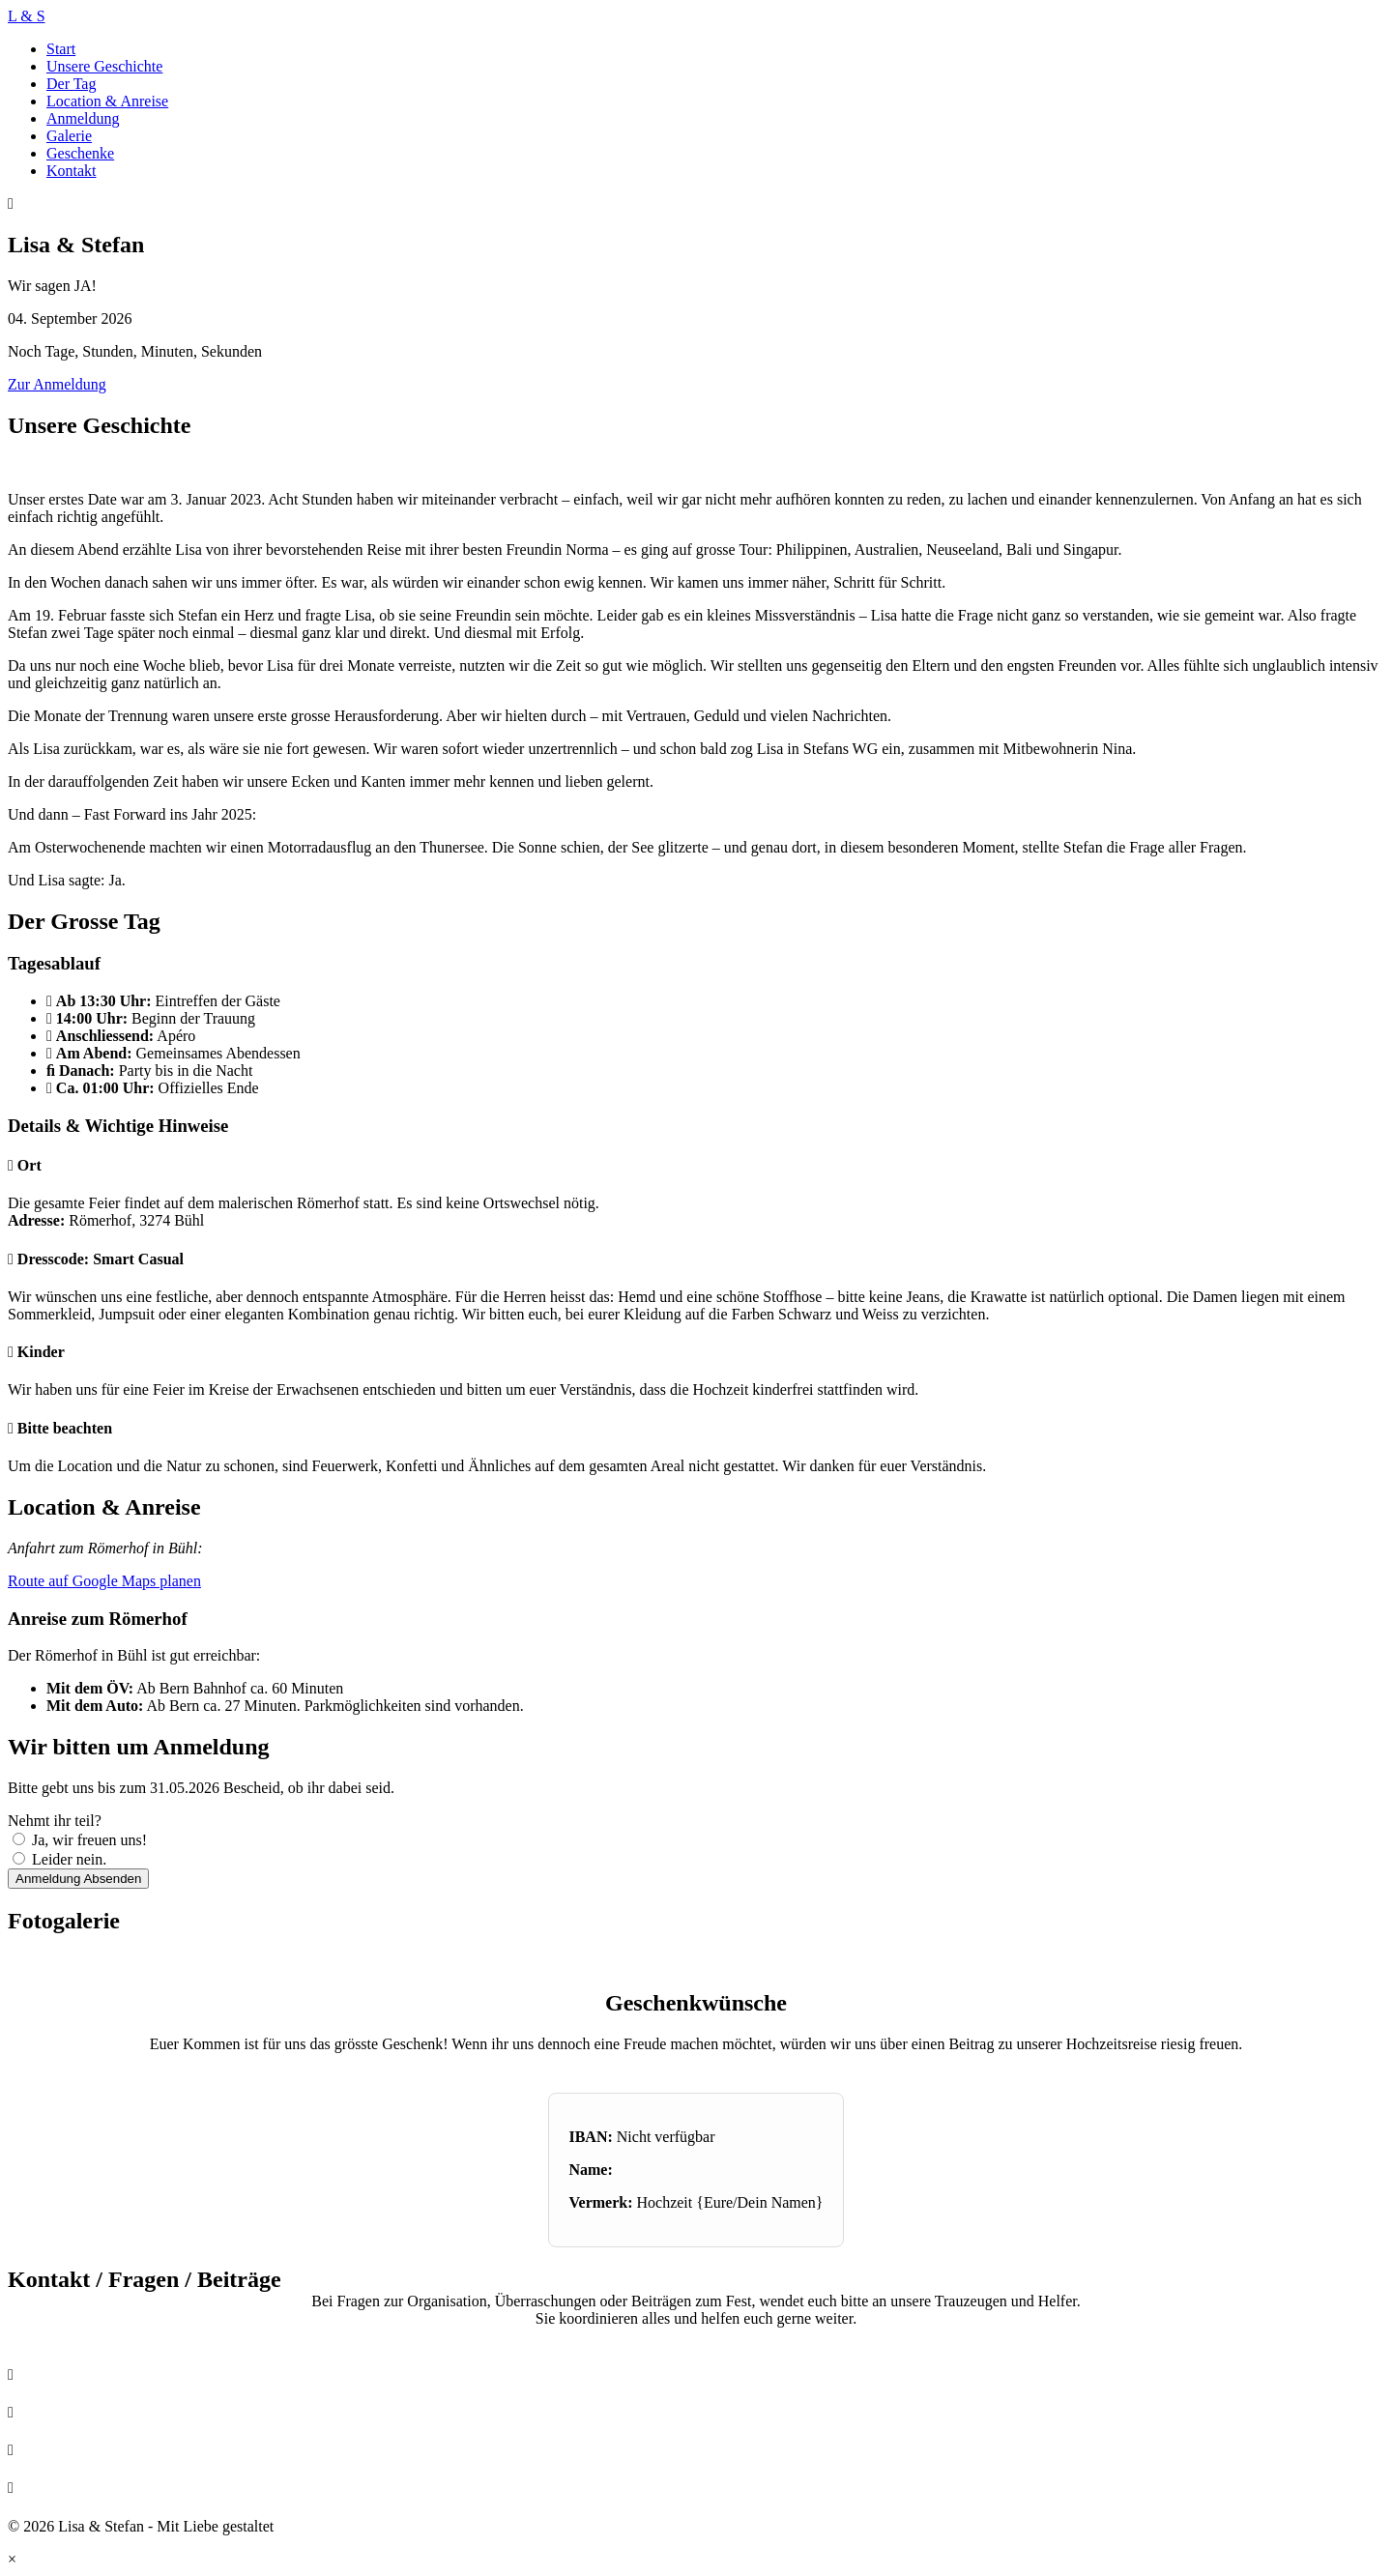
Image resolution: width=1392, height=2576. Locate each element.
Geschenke (80, 153)
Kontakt (71, 170)
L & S (26, 16)
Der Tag (71, 83)
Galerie (69, 136)
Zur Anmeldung (57, 384)
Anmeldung (83, 118)
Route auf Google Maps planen (104, 1581)
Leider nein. (69, 1859)
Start (60, 49)
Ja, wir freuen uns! (89, 1840)
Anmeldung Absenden (78, 1878)
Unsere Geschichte (104, 66)
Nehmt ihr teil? (55, 1820)
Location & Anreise (107, 101)
